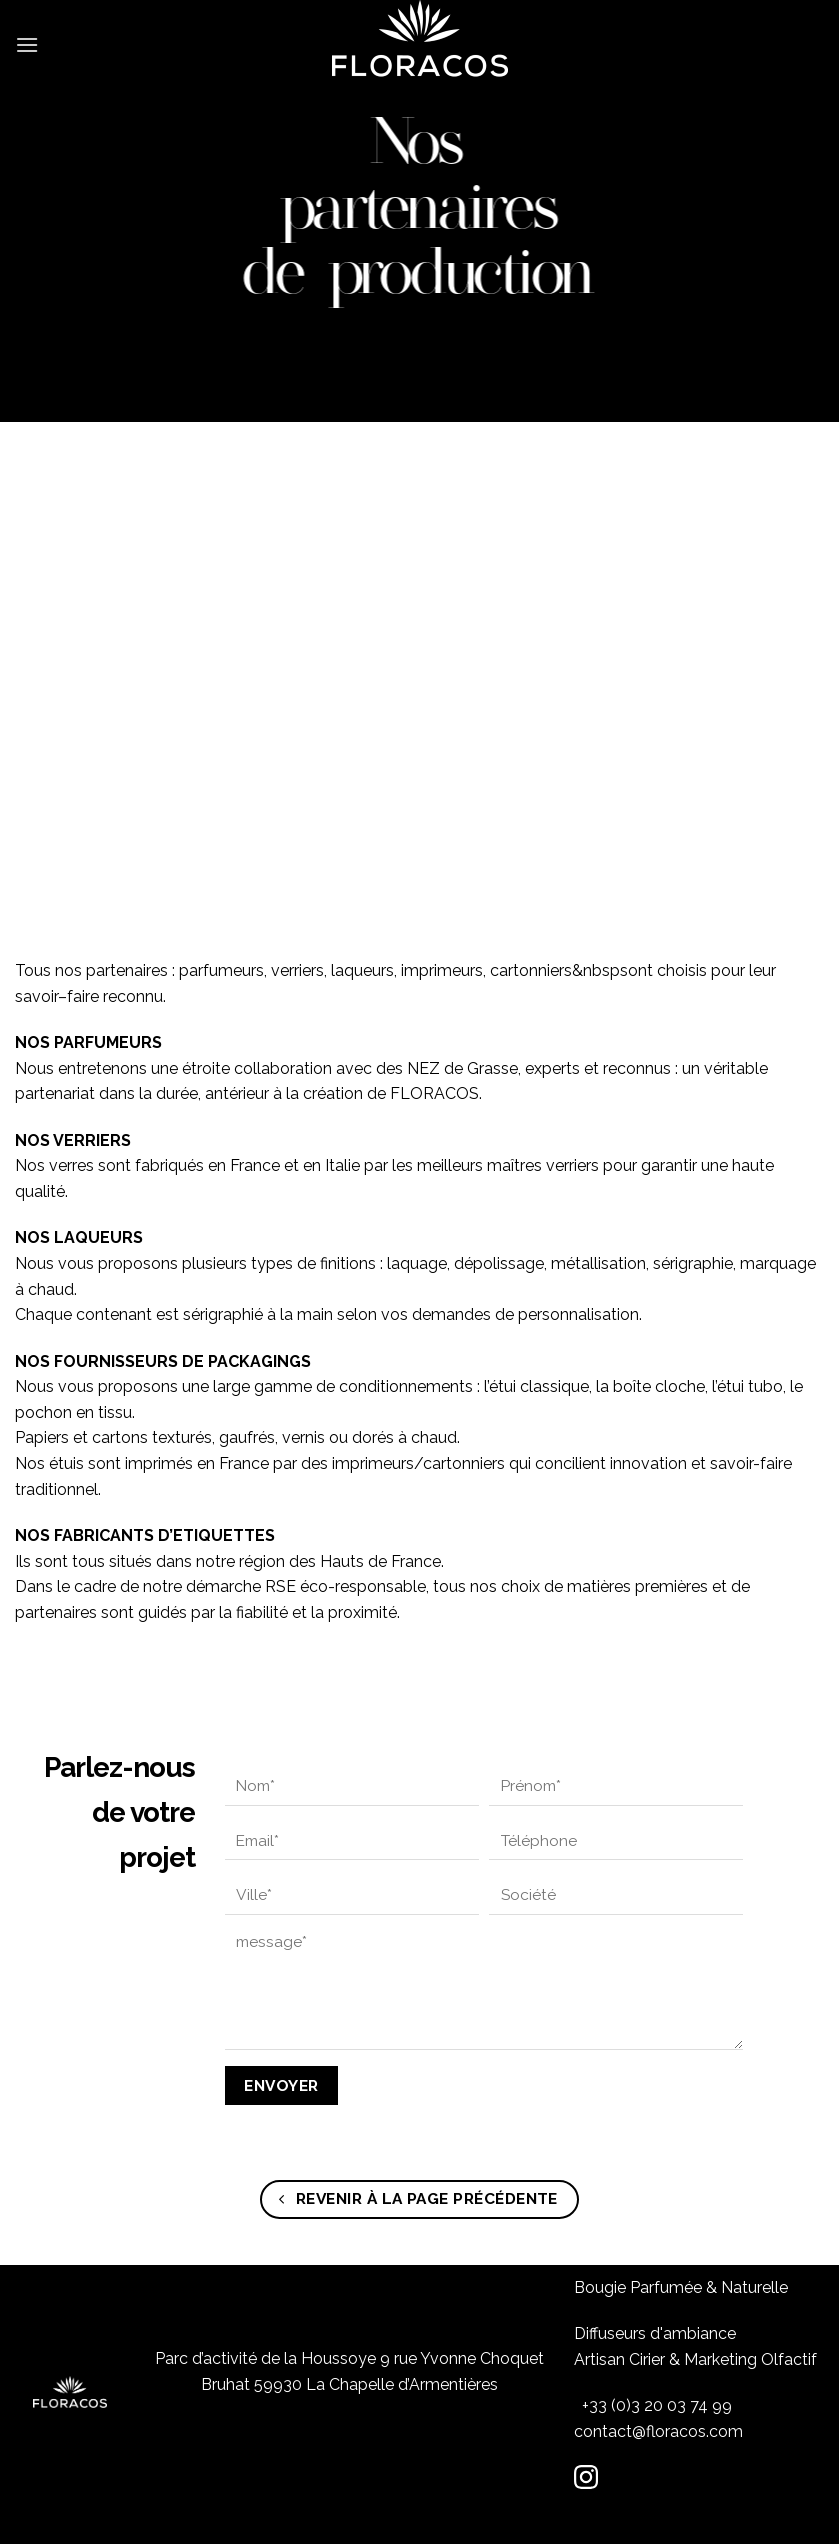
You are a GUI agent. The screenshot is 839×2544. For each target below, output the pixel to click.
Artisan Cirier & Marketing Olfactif (695, 2359)
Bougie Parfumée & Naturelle (681, 2287)
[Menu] (27, 34)
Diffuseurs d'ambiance (655, 2333)
